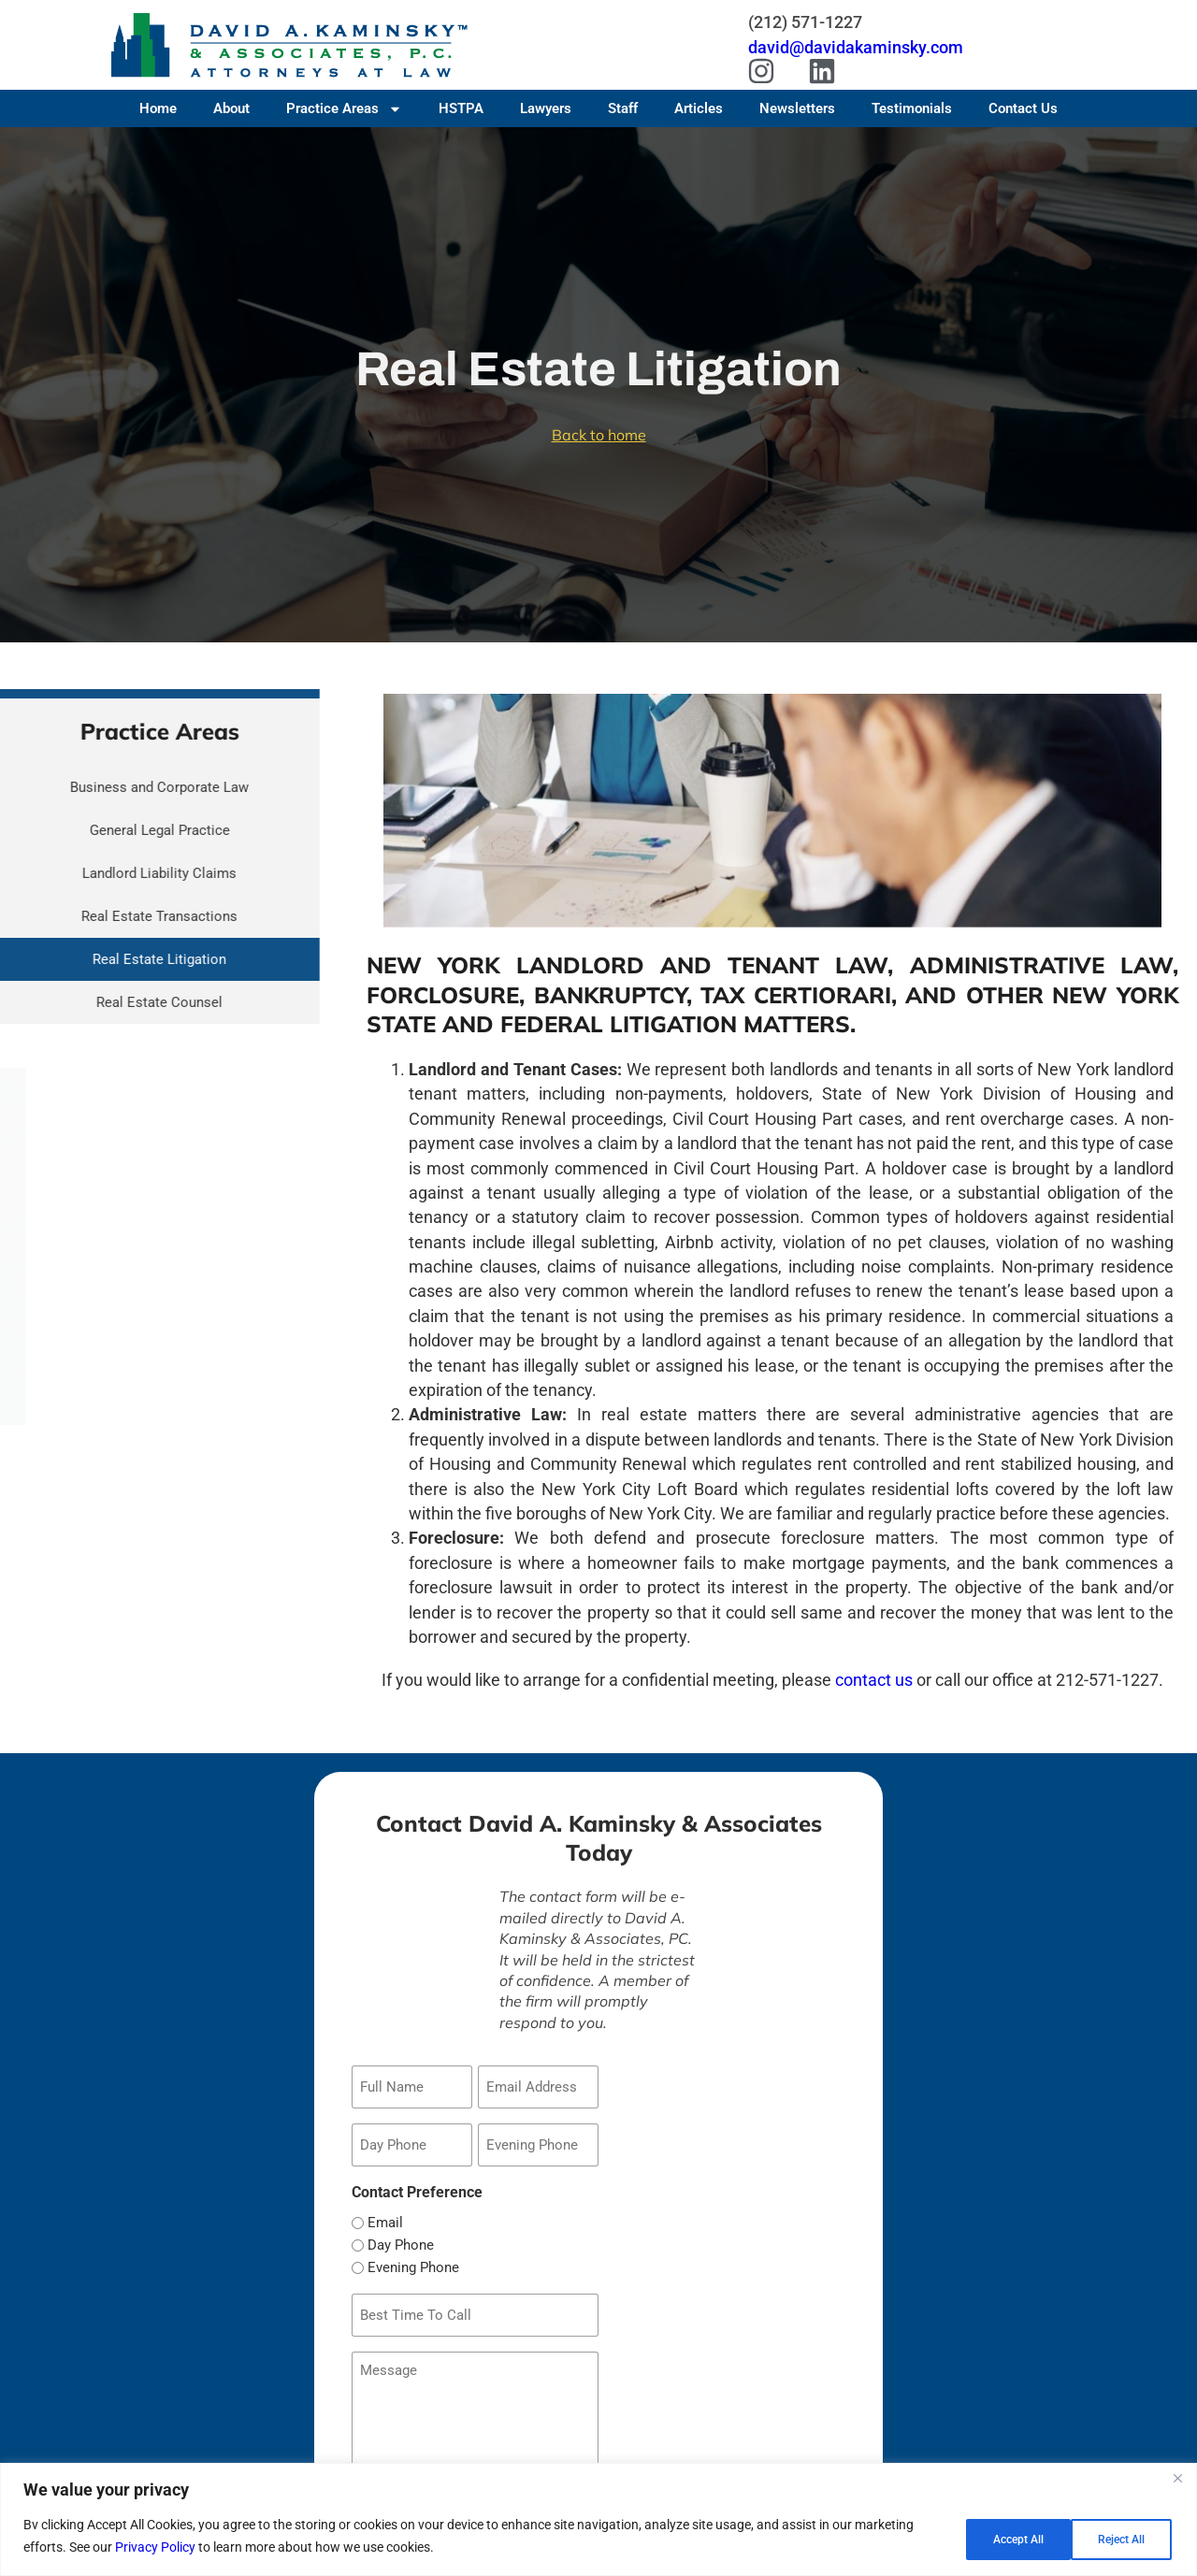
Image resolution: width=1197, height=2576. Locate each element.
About (231, 108)
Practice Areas (344, 108)
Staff (623, 108)
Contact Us (1023, 108)
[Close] (1177, 2482)
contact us (874, 1680)
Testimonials (912, 108)
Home (158, 108)
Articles (698, 108)
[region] (598, 2521)
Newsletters (797, 108)
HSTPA (461, 108)
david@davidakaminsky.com (855, 47)
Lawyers (545, 108)
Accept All (1117, 2537)
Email (385, 2213)
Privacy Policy (155, 2548)
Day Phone (401, 2235)
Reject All (996, 2537)
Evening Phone (413, 2258)
